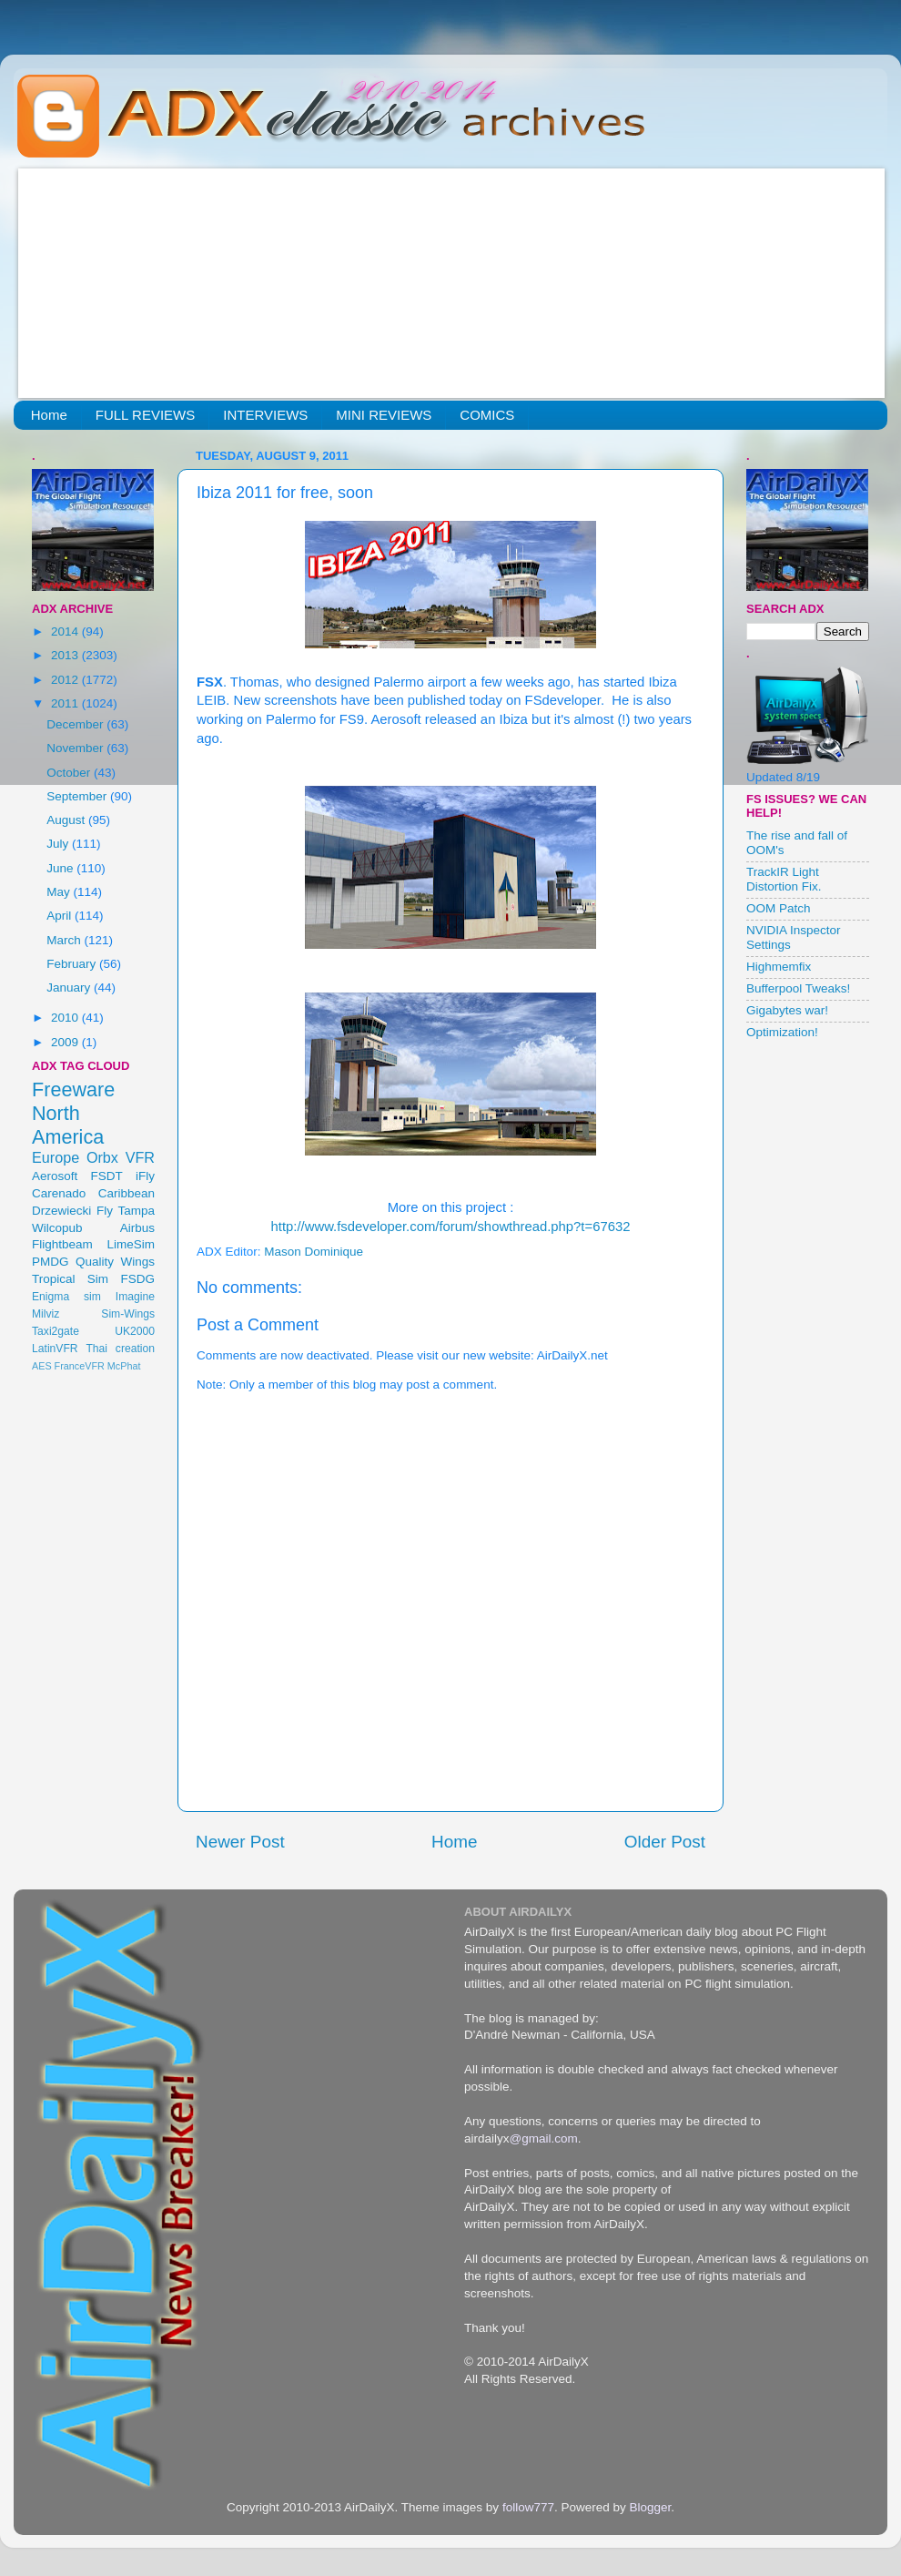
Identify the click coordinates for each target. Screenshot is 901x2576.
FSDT (107, 1176)
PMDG (50, 1261)
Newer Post (240, 1841)
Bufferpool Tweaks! (798, 988)
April (60, 915)
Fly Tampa (125, 1210)
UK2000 (135, 1331)
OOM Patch (778, 908)
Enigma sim (66, 1296)
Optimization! (782, 1032)
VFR (140, 1157)
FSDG (137, 1279)
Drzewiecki (61, 1210)
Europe (55, 1157)
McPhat (124, 1365)
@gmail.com (544, 2138)
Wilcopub (57, 1228)
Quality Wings (115, 1261)
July (59, 843)
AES (42, 1365)
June (61, 868)
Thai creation (120, 1348)
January (70, 987)
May (59, 892)
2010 (66, 1017)
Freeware (73, 1089)
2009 (66, 1042)
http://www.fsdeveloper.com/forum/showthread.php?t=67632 (451, 1226)
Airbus (137, 1228)
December (76, 724)
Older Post (664, 1841)
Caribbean (126, 1193)
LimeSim (130, 1244)
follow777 (528, 2507)
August (67, 820)
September (78, 796)
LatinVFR (55, 1348)
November (76, 748)
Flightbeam (62, 1244)
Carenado (59, 1193)
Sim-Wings (128, 1314)
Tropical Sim (70, 1279)
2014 (66, 631)
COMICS (487, 415)
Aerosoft (54, 1176)
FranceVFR (80, 1365)
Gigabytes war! (787, 1010)
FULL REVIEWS (145, 415)
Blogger (650, 2507)
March (65, 940)
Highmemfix (778, 966)
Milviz (45, 1314)
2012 (66, 680)
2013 (66, 655)
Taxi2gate (55, 1331)
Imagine (135, 1296)
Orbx (102, 1157)
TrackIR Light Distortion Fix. (784, 879)
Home (49, 415)
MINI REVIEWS (383, 415)
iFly (145, 1176)
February (72, 964)
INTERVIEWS (265, 415)
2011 (66, 703)
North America (68, 1125)
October (70, 772)
